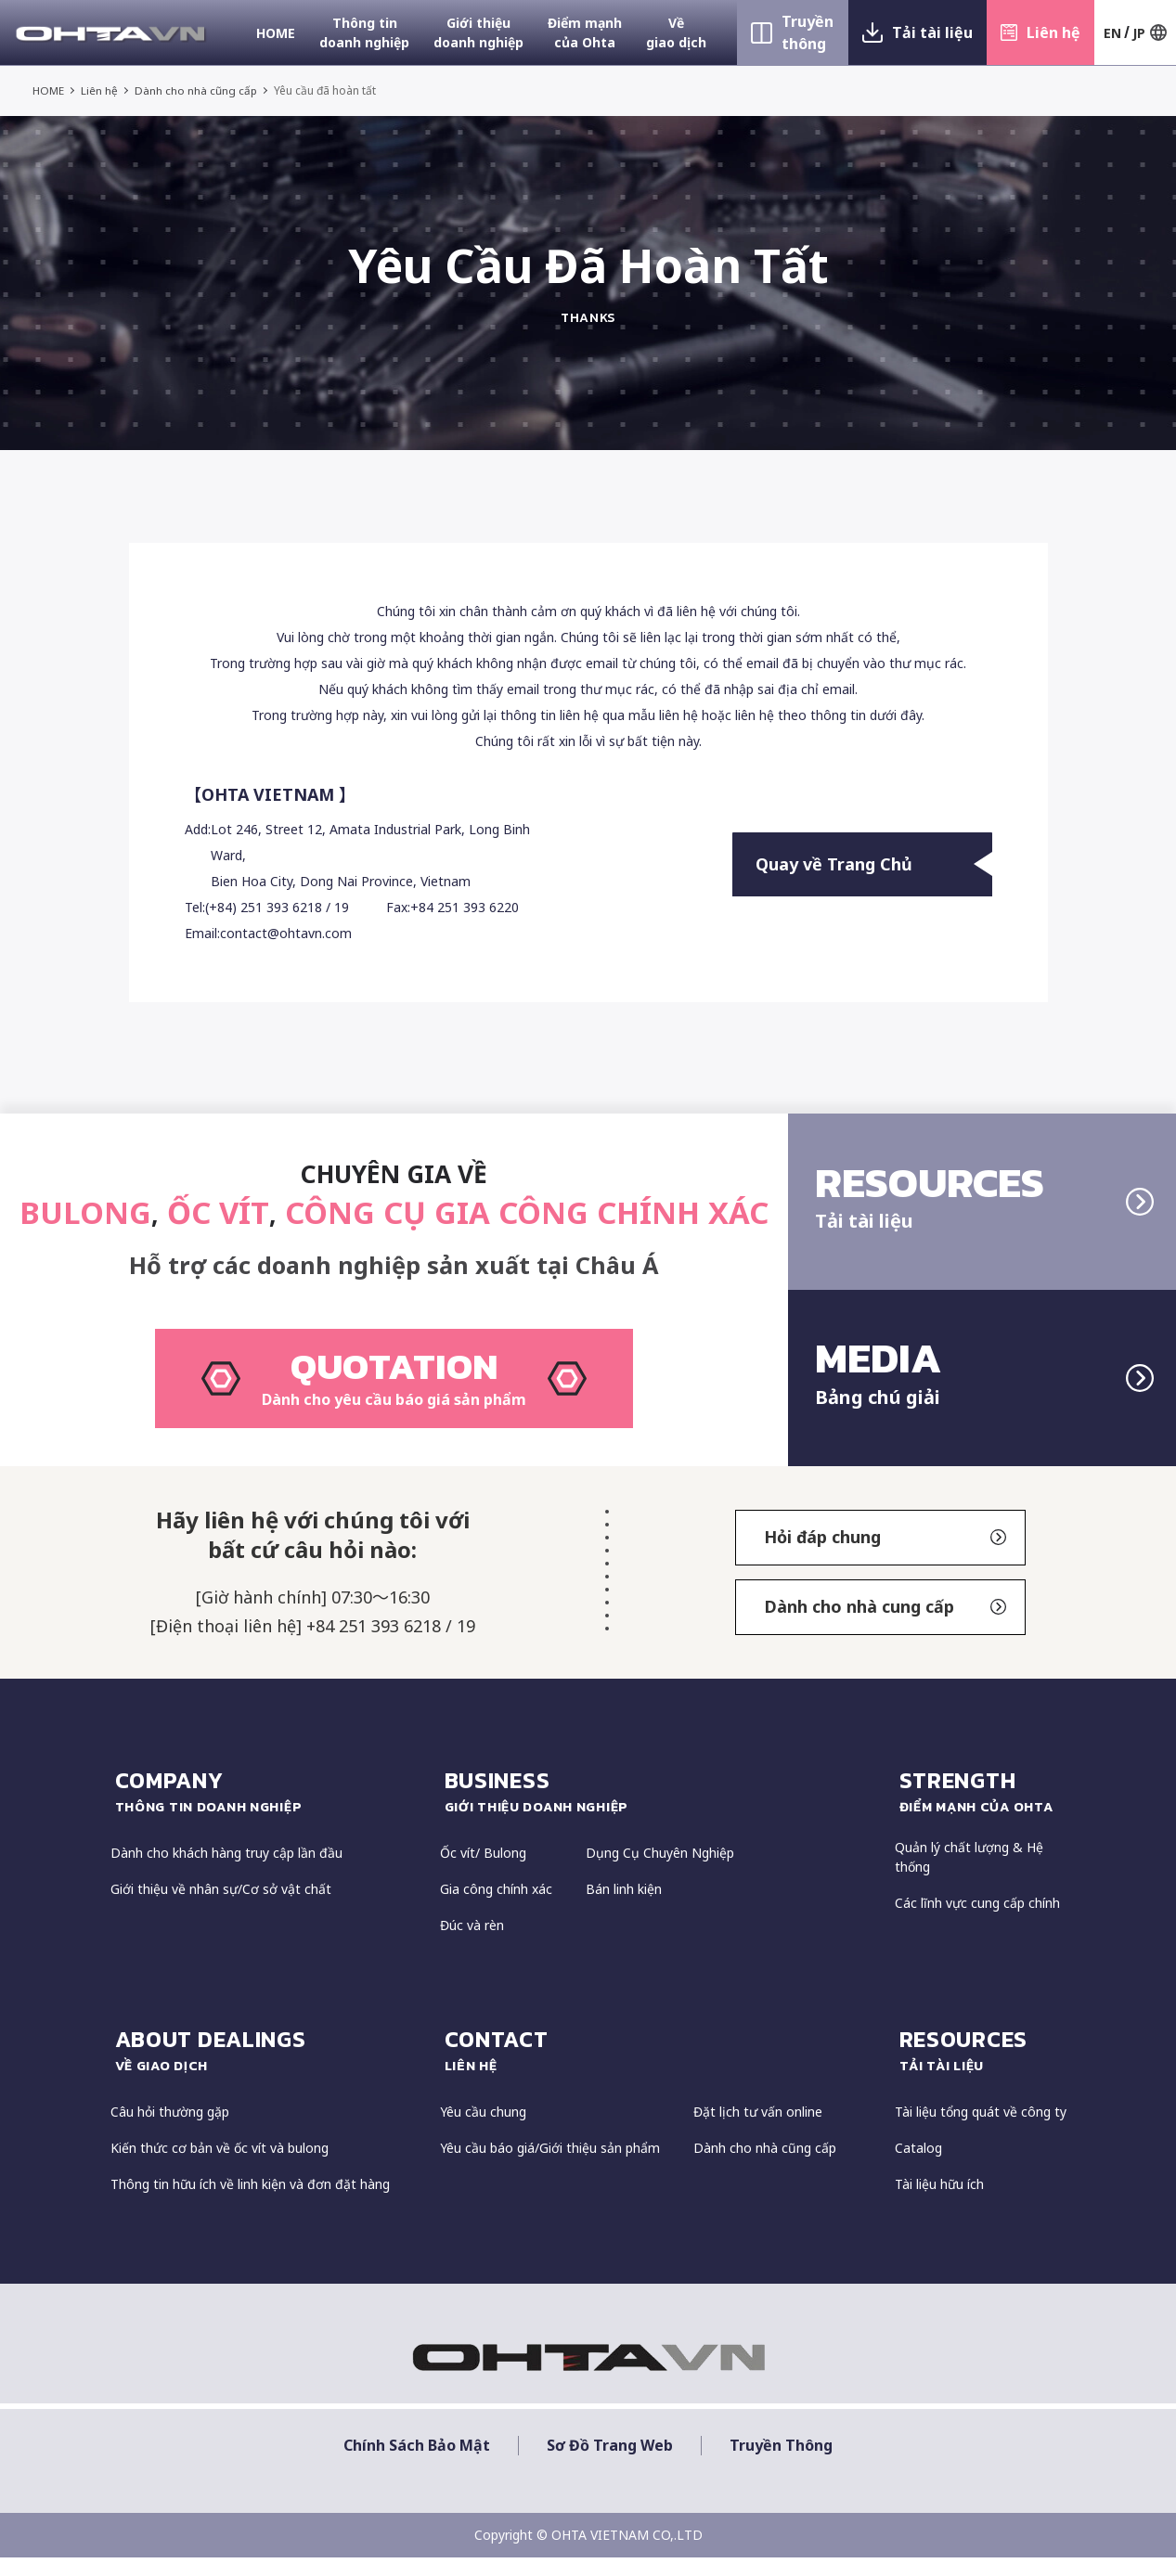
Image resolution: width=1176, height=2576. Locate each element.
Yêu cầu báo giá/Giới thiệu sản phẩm (550, 2166)
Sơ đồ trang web (610, 2464)
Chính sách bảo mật (416, 2464)
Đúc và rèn (472, 1944)
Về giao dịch (676, 32)
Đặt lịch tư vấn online (757, 2130)
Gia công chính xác (496, 1908)
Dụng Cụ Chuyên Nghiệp (660, 1872)
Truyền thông (808, 32)
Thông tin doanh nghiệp (364, 32)
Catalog (918, 2166)
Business (660, 1810)
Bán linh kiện (624, 1908)
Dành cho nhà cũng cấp (197, 90)
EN (1112, 33)
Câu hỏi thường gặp (169, 2130)
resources (982, 2069)
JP (1138, 33)
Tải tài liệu (932, 32)
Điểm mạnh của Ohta (585, 32)
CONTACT (660, 2069)
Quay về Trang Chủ (874, 865)
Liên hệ (1053, 32)
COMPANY (268, 1810)
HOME (275, 33)
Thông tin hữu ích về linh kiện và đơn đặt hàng (250, 2202)
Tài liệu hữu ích (939, 2202)
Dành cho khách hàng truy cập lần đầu (226, 1872)
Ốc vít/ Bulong (483, 1872)
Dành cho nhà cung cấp (885, 1626)
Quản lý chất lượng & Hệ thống (969, 1876)
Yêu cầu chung (483, 2130)
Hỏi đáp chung (885, 1556)
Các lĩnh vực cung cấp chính (977, 1922)
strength (982, 1810)
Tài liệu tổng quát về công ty (980, 2130)
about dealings (268, 2069)
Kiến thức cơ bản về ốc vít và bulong (219, 2166)
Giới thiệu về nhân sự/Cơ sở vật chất (220, 1908)
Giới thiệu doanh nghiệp (478, 32)
